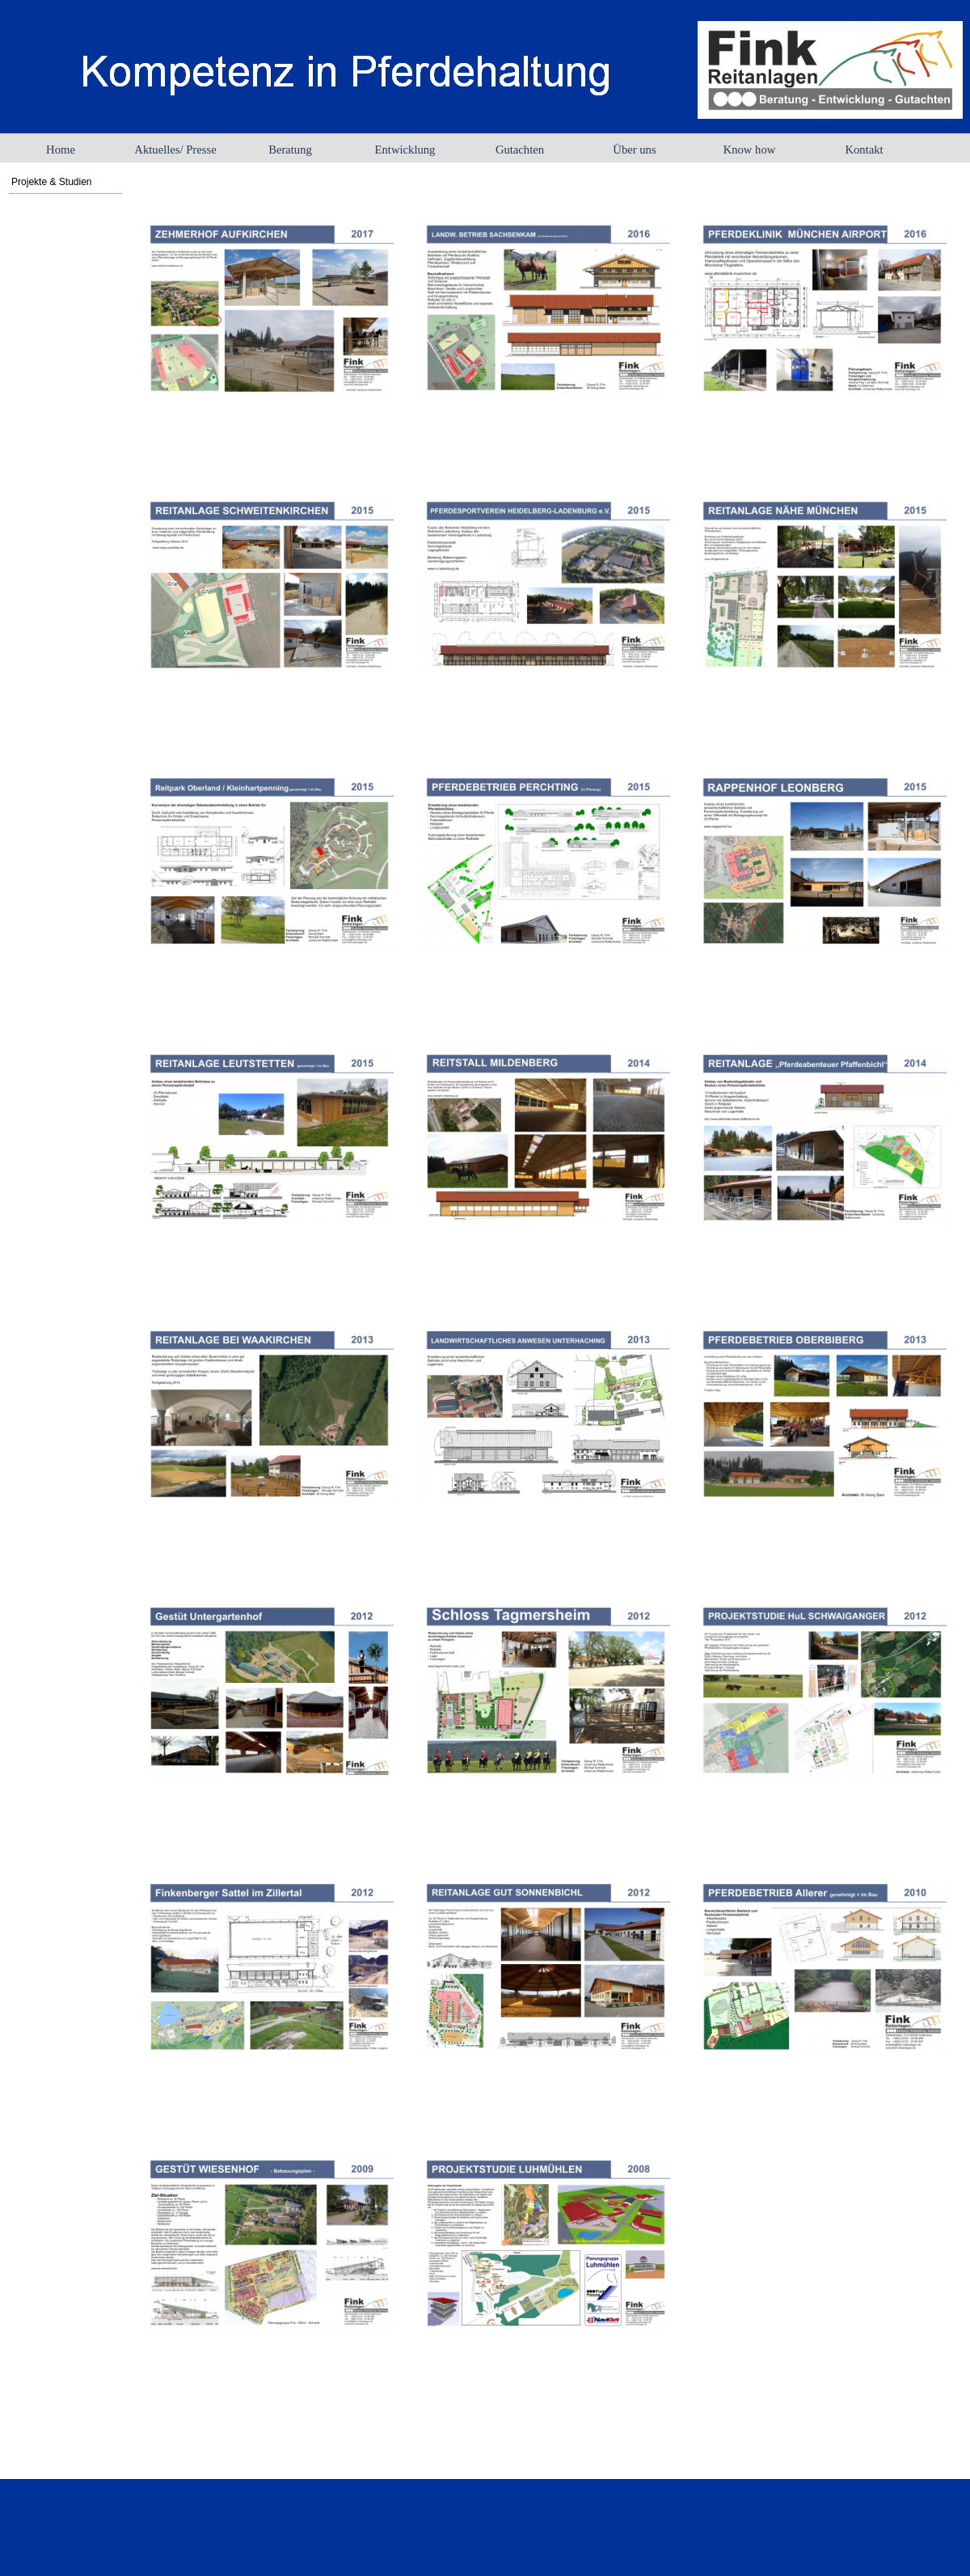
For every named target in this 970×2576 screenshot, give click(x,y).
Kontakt (864, 149)
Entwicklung (405, 149)
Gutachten (520, 149)
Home (60, 149)
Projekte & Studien (51, 182)
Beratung (290, 149)
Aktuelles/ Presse (175, 149)
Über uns (634, 149)
